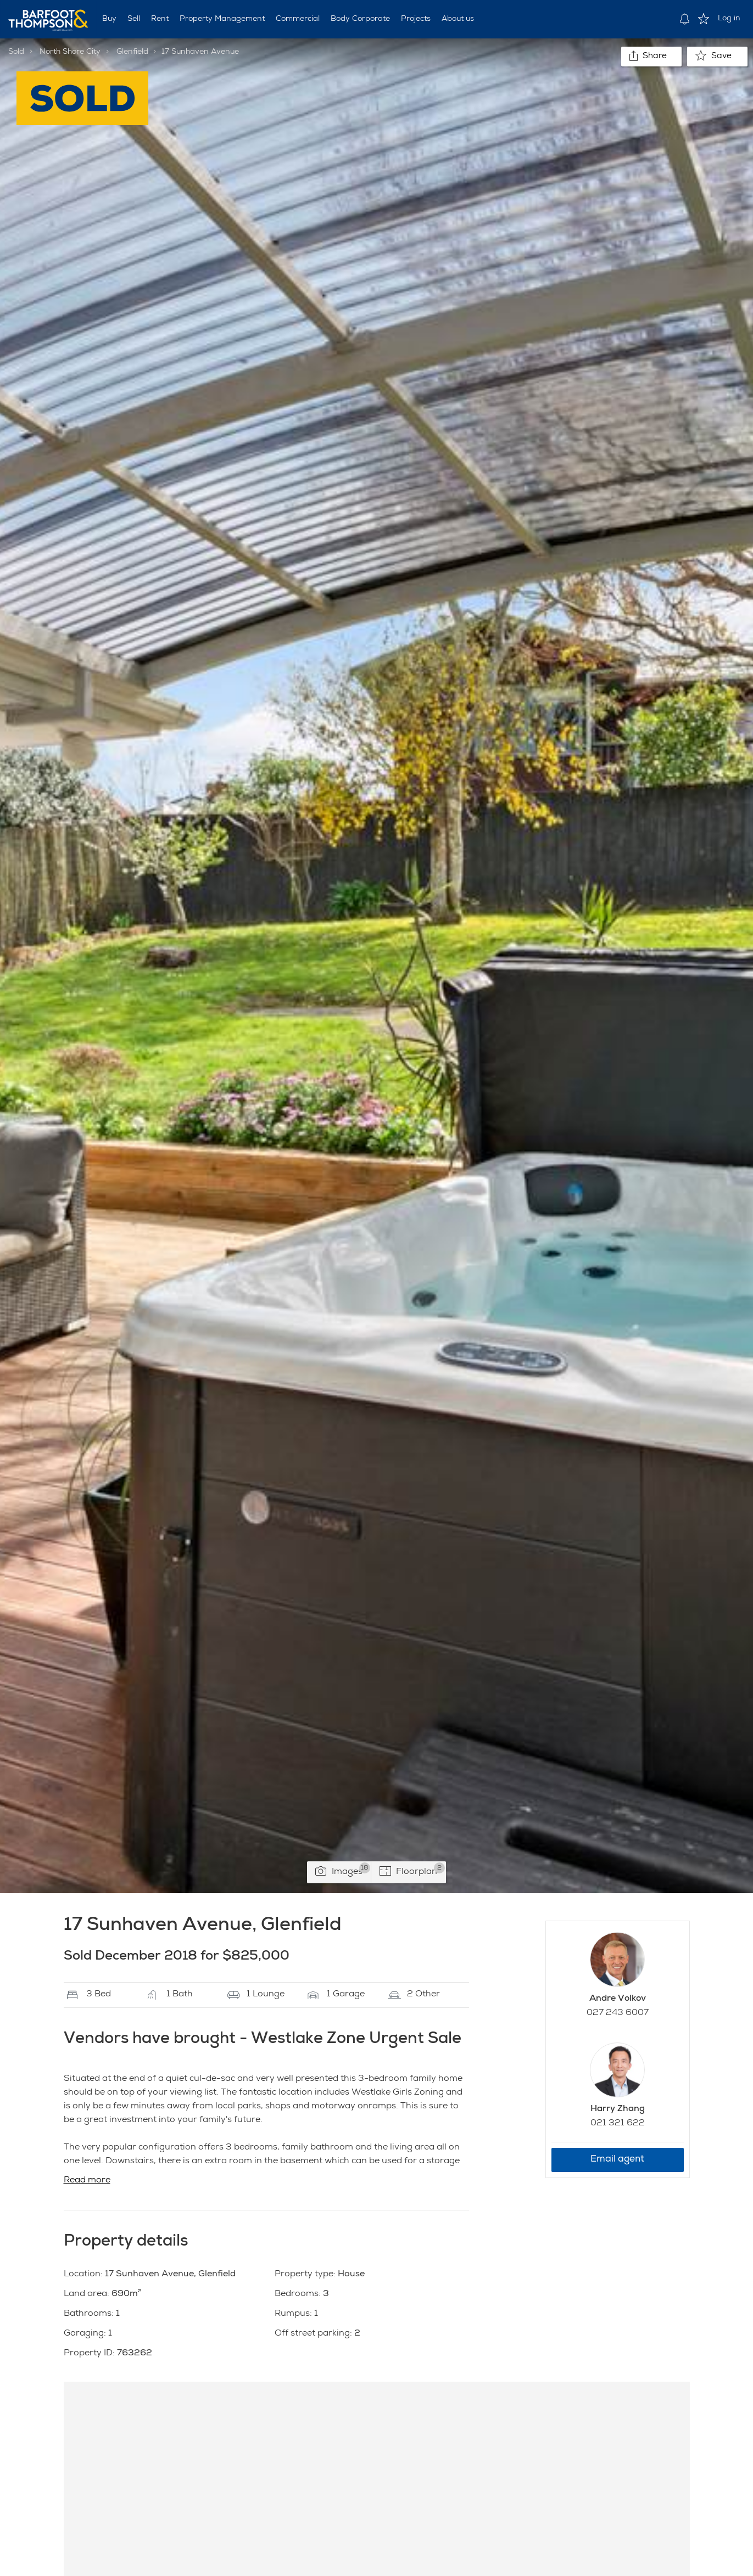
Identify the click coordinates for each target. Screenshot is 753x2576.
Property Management (222, 19)
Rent (160, 19)
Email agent (617, 2159)
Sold (16, 52)
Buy (109, 19)
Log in (729, 19)
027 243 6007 (618, 2013)
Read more (87, 2180)
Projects (416, 19)
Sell (133, 19)
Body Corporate (360, 19)
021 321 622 (617, 2123)
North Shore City (70, 52)
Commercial (298, 19)
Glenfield (132, 52)
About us (458, 19)
